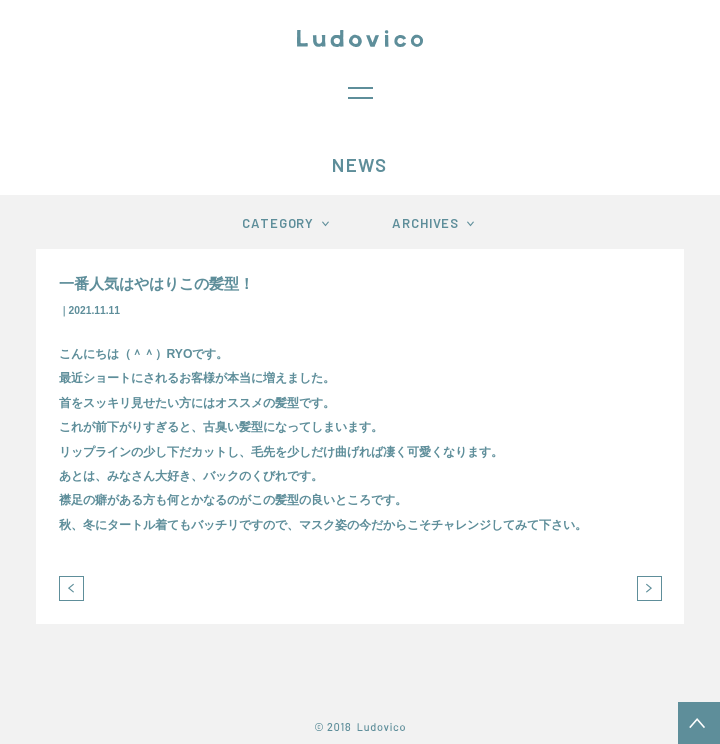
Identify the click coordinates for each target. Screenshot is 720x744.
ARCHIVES (425, 223)
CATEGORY (278, 223)
